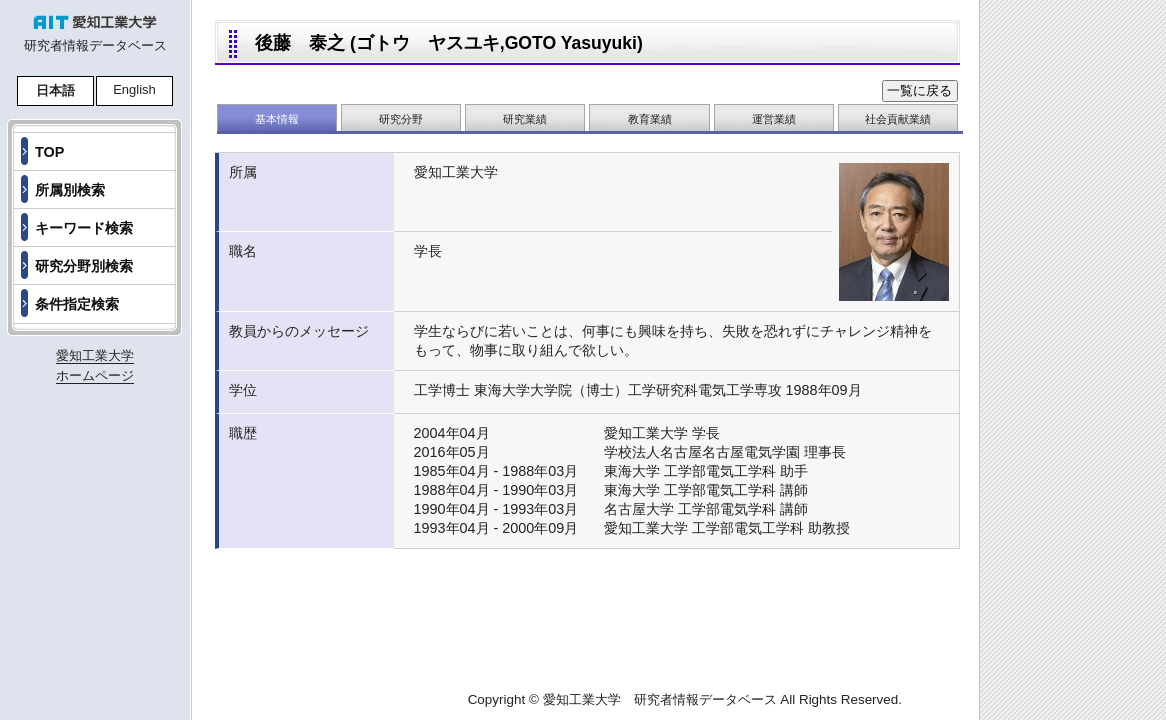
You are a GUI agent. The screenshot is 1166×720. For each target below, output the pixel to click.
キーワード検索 (84, 228)
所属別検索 (70, 190)
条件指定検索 (77, 304)
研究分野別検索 (84, 266)
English (134, 89)
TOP (49, 152)
